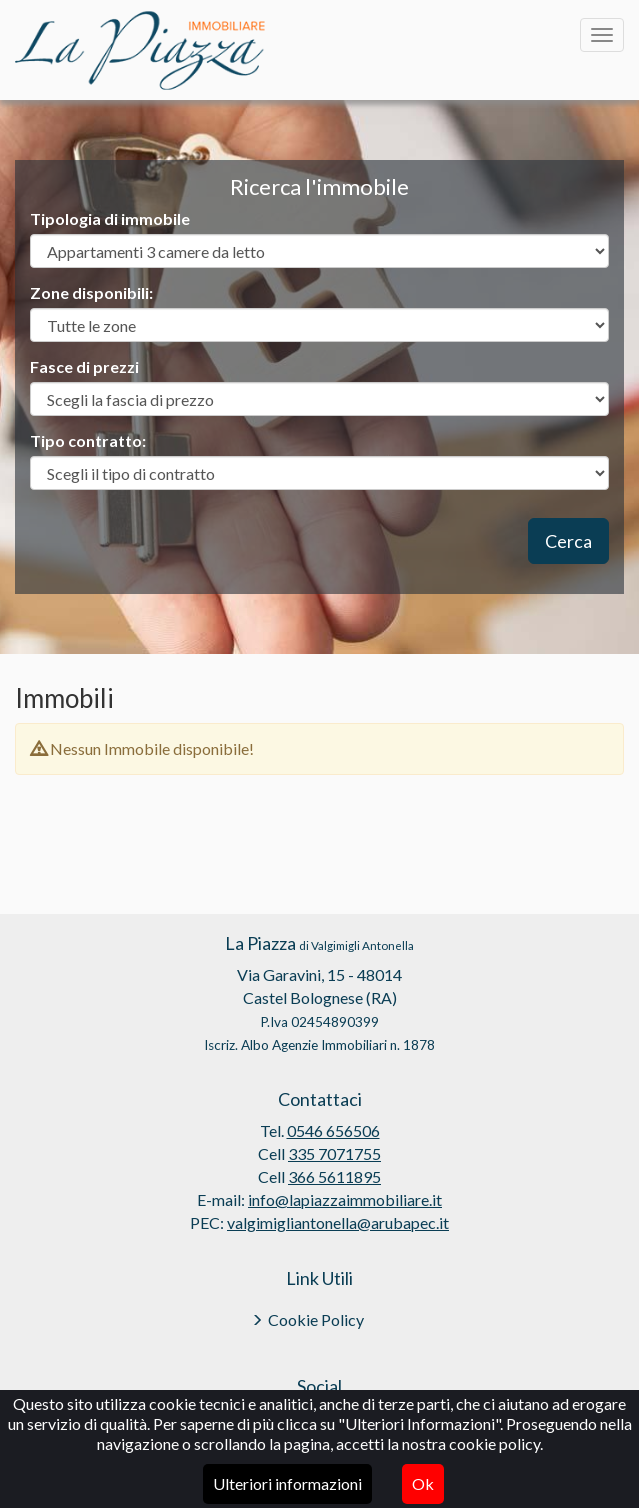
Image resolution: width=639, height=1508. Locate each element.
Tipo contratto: (88, 440)
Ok (423, 1483)
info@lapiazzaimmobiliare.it (345, 1199)
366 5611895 (334, 1176)
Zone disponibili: (91, 292)
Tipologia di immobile (110, 218)
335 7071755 (334, 1153)
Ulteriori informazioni (287, 1483)
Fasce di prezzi (84, 366)
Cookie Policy (316, 1319)
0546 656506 (333, 1130)
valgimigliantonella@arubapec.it (338, 1222)
